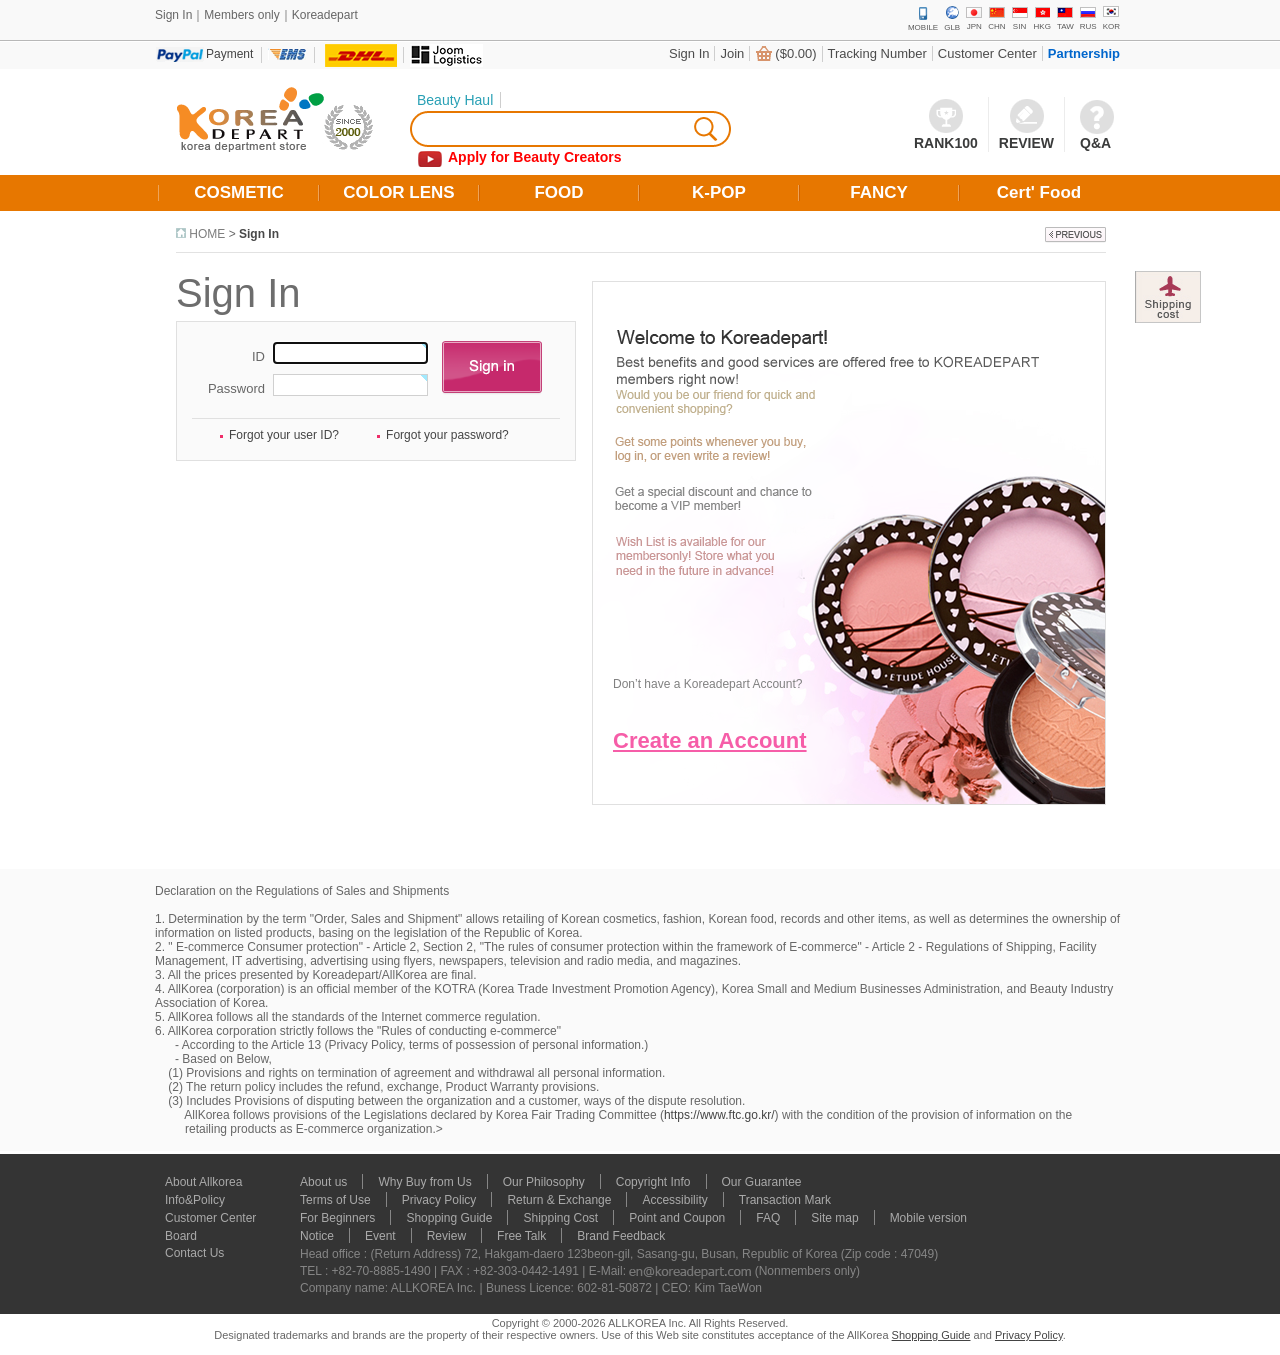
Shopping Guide (449, 1218)
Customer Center (987, 53)
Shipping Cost (560, 1218)
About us (323, 1182)
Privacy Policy (439, 1200)
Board (181, 1236)
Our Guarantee (762, 1182)
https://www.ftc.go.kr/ (719, 1115)
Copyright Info (653, 1182)
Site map (834, 1218)
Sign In (689, 53)
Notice (317, 1236)
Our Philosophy (544, 1182)
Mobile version (928, 1218)
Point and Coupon (677, 1218)
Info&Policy (195, 1200)
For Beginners (337, 1218)
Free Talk (521, 1236)
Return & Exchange (559, 1200)
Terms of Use (335, 1200)
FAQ (768, 1218)
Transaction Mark (785, 1200)
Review (446, 1236)
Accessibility (674, 1200)
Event (380, 1236)
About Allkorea (203, 1182)
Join (732, 53)
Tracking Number (877, 53)
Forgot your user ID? (284, 435)
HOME (207, 234)
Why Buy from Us (424, 1182)
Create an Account (710, 740)
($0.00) (795, 53)
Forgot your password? (447, 435)
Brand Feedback (621, 1236)
